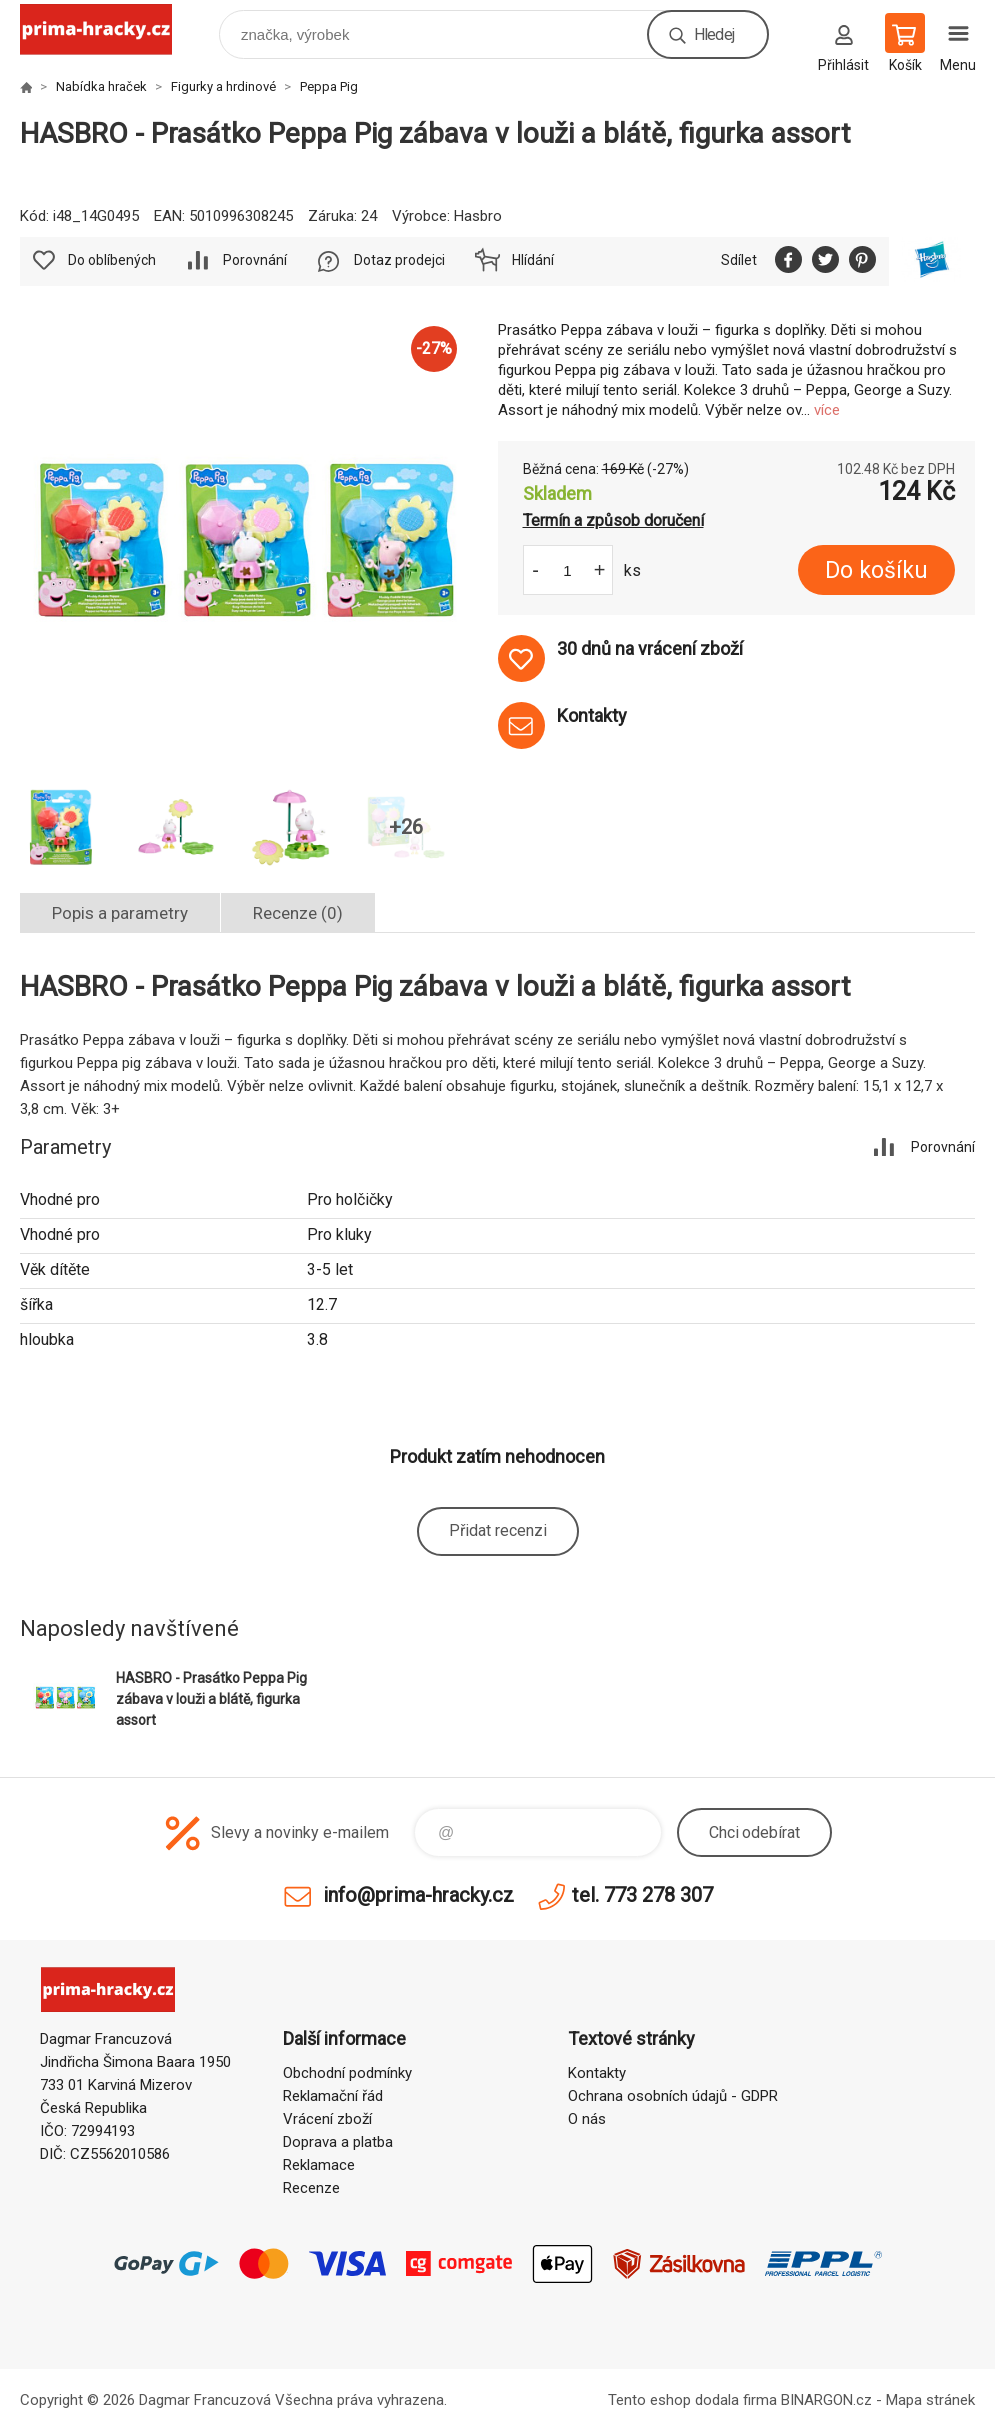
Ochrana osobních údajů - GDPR (673, 2096)
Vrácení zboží (327, 2119)
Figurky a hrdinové (223, 86)
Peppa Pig (329, 86)
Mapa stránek (930, 2400)
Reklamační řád (333, 2096)
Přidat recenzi (498, 1530)
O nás (587, 2119)
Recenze (311, 2188)
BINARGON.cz (826, 2400)
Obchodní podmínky (347, 2073)
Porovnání (255, 260)
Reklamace (319, 2165)
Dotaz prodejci (399, 260)
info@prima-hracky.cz (418, 1895)
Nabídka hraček (101, 86)
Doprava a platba (338, 2142)
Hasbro (478, 216)
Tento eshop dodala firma (692, 2400)
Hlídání (533, 260)
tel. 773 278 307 (642, 1895)
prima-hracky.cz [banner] (108, 29)
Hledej (714, 34)
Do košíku (876, 570)
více (827, 410)
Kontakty (597, 2073)
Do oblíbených (112, 260)
